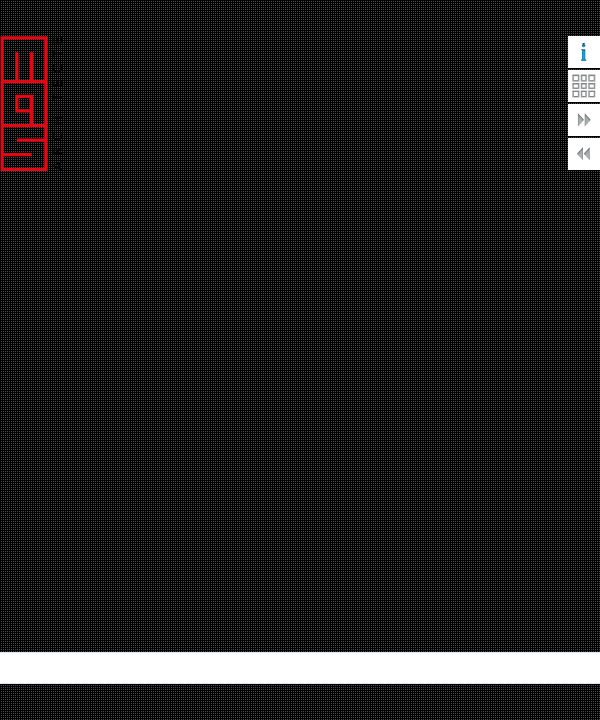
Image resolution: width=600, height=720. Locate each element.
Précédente (584, 154)
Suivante (584, 120)
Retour (584, 86)
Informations (584, 52)
